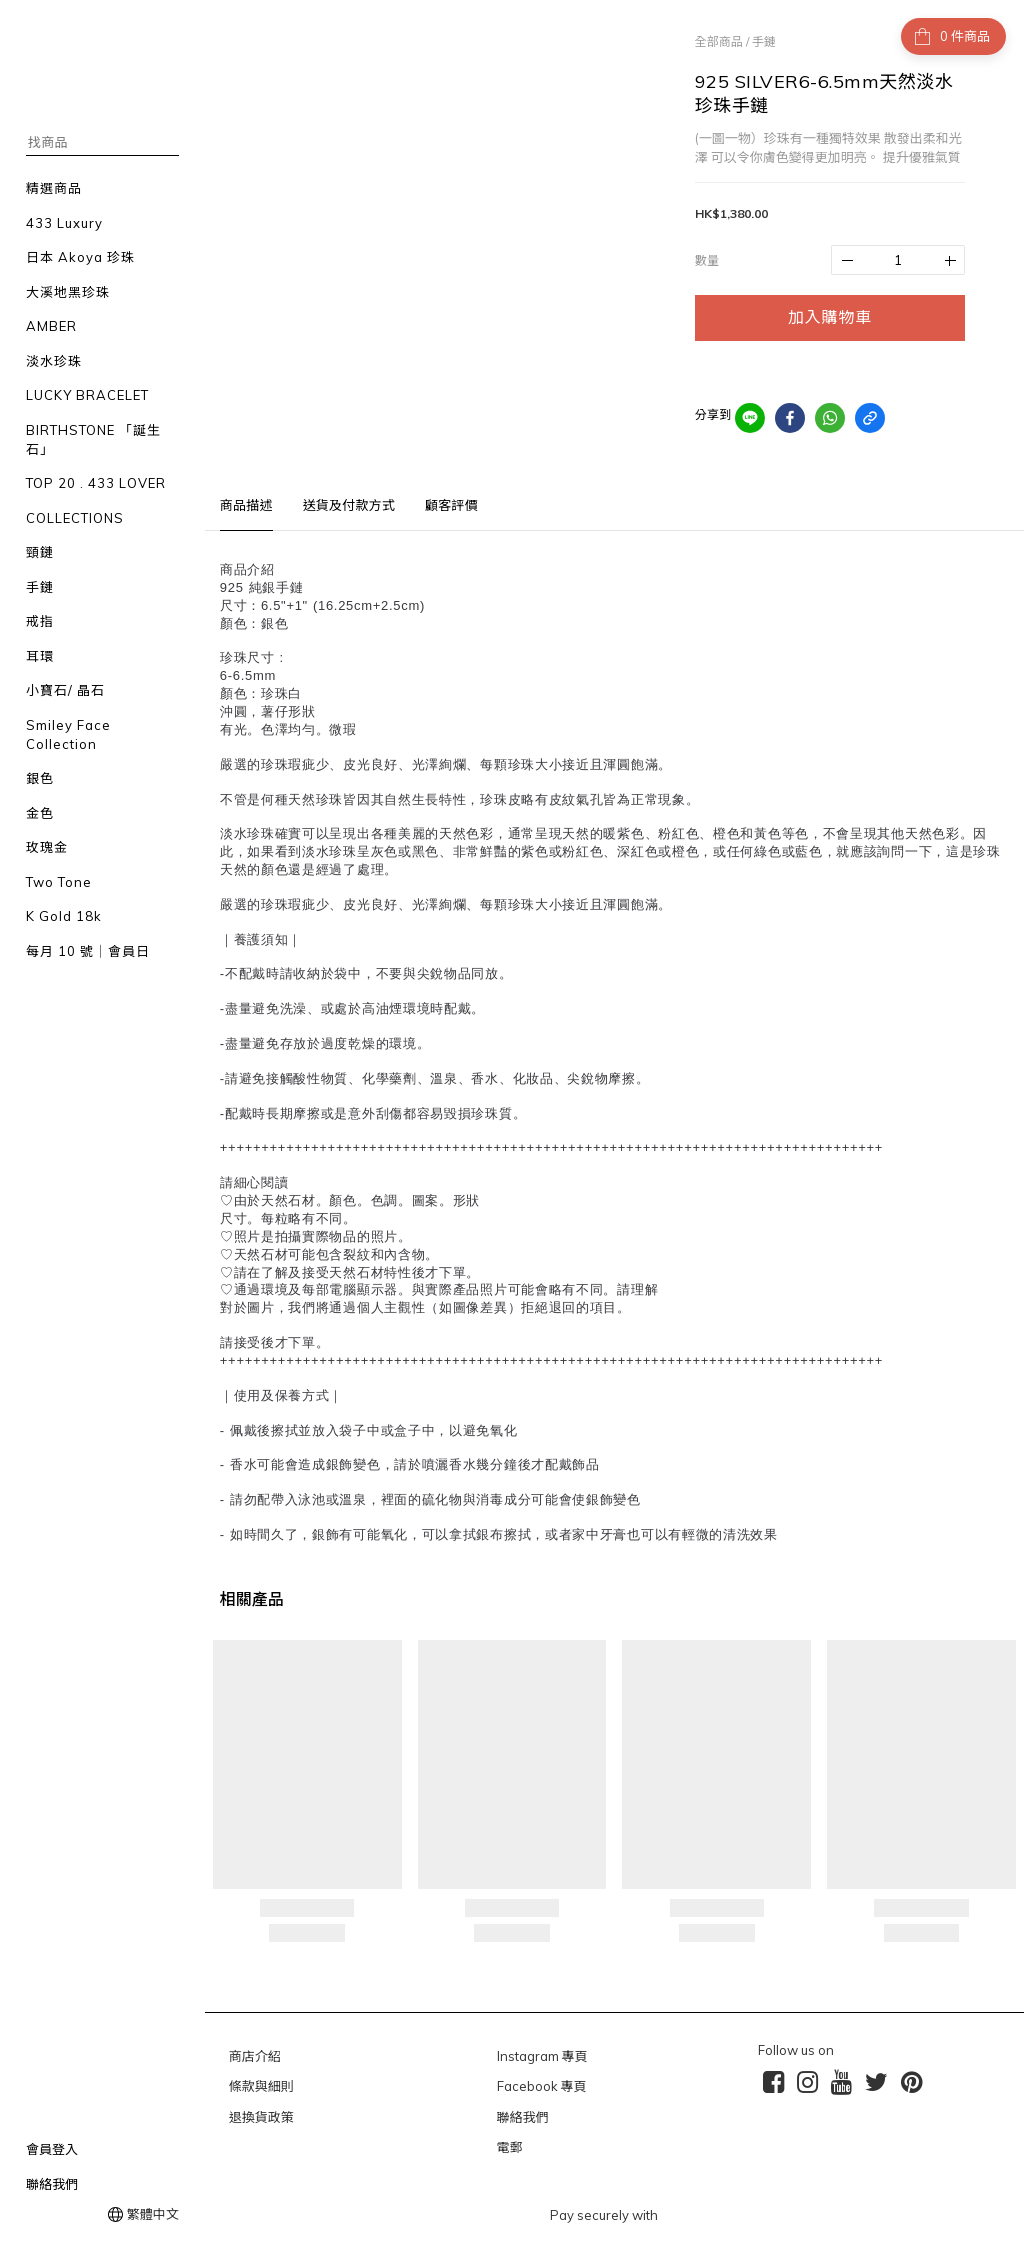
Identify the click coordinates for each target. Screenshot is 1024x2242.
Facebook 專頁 (542, 2086)
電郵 (510, 2147)
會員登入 (52, 2149)
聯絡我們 (52, 2184)
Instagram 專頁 (542, 2056)
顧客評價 (451, 505)
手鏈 (764, 41)
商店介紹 (255, 2056)
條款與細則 (261, 2086)
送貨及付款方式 (349, 505)
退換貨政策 (261, 2117)
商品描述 (246, 505)
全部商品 (719, 41)
